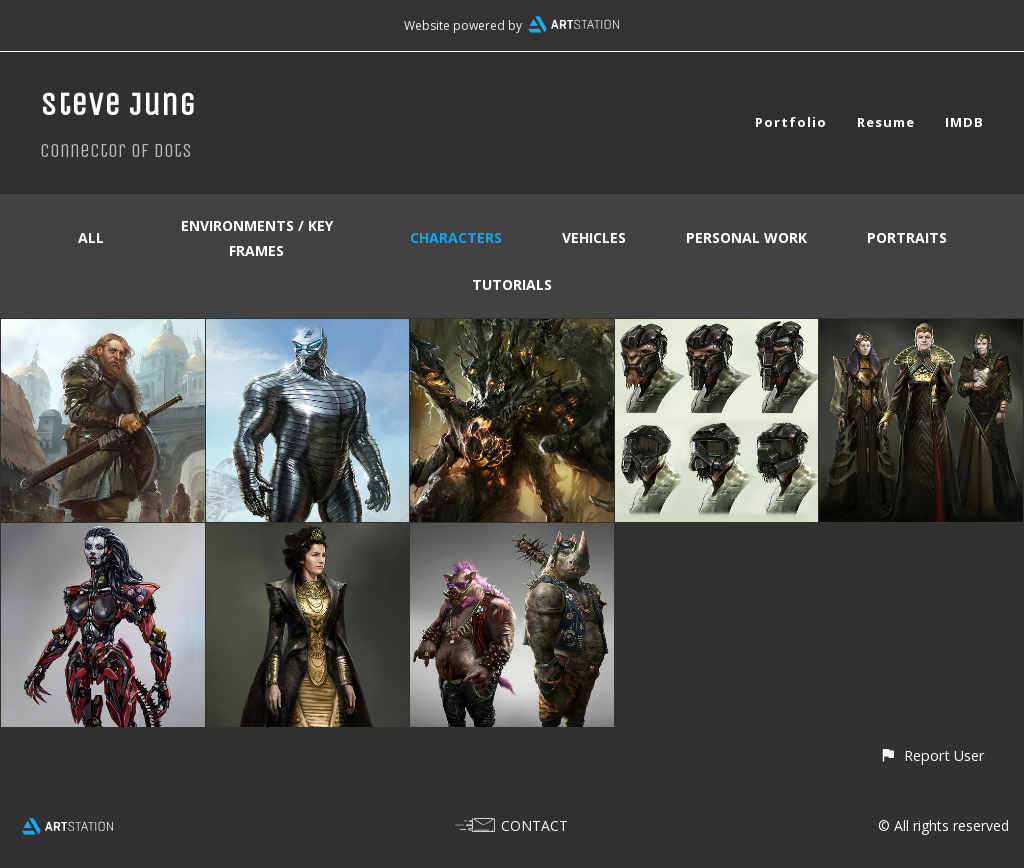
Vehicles (594, 237)
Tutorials (512, 284)
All (91, 237)
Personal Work (746, 237)
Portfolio (791, 122)
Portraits (907, 237)
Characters (456, 237)
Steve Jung (118, 104)
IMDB (964, 122)
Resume (886, 122)
